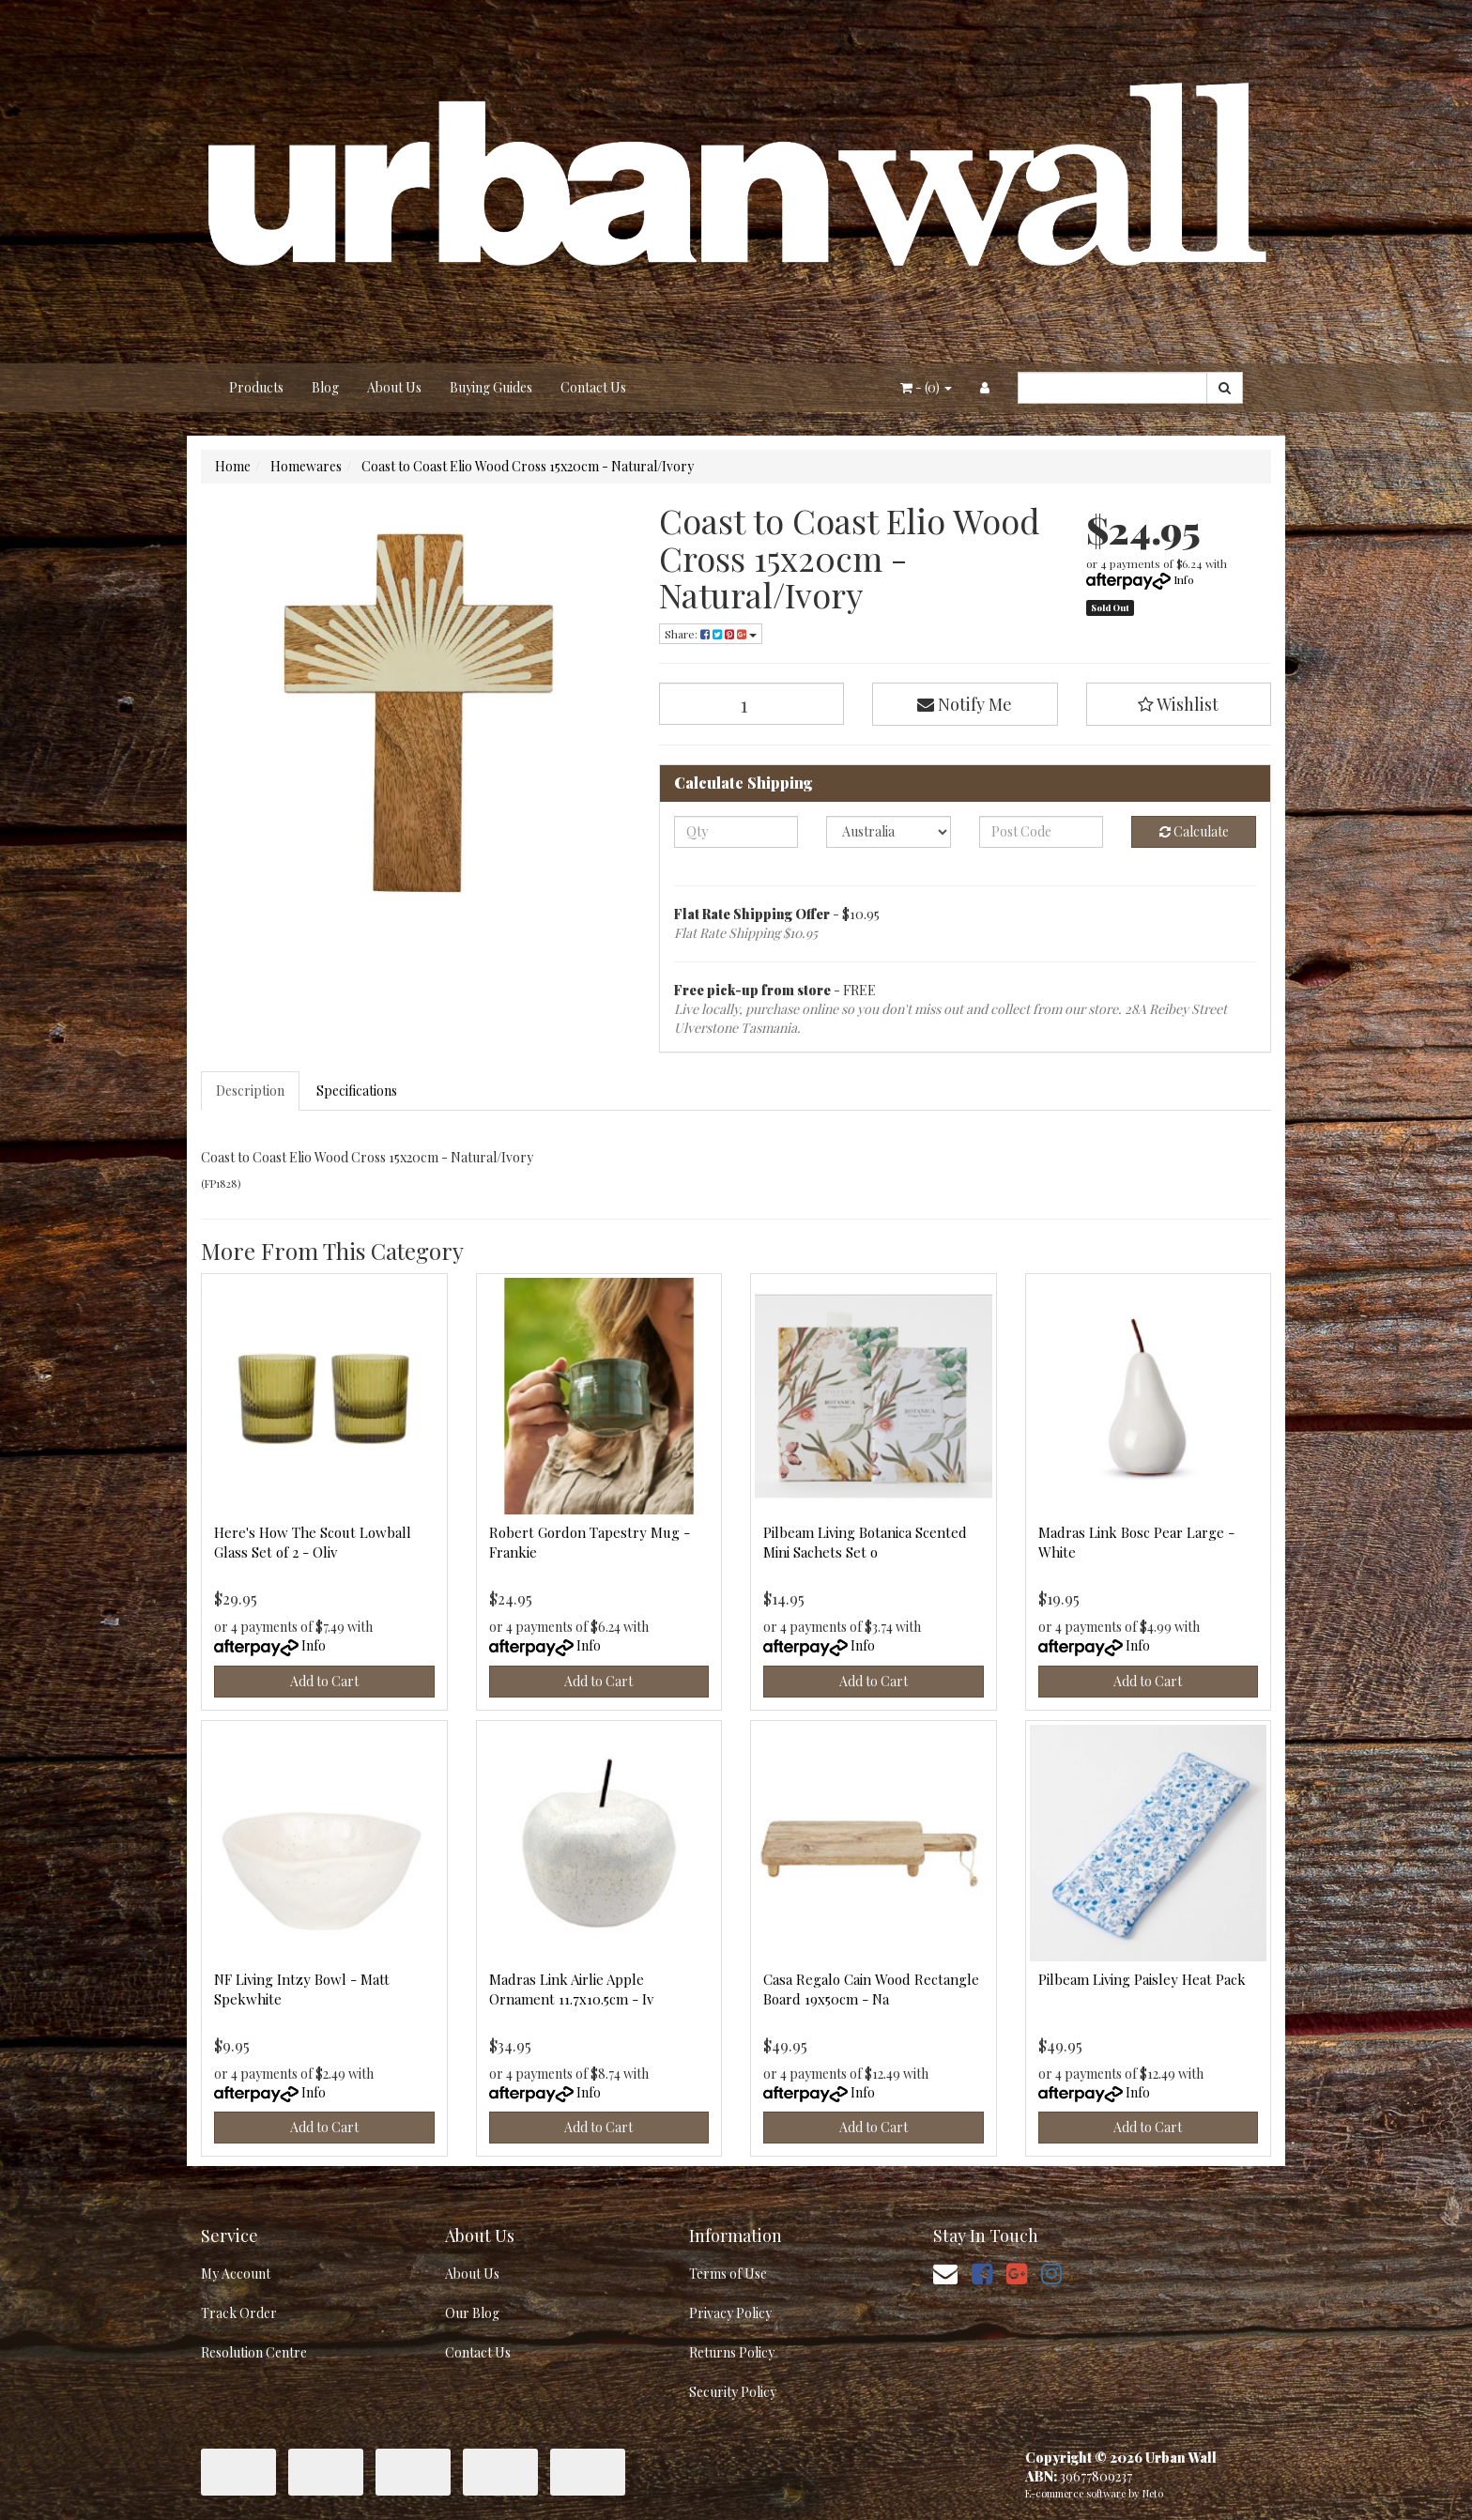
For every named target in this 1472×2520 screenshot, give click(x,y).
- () (926, 387)
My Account (235, 2273)
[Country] (888, 832)
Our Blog (472, 2313)
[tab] (251, 1091)
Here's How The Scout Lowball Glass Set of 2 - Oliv (312, 1542)
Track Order (239, 2313)
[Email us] (945, 2272)
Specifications (356, 1090)
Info (1183, 579)
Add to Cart (324, 1681)
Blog (325, 387)
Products (256, 387)
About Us (394, 387)
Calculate (1194, 831)
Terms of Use (728, 2273)
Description (250, 1090)
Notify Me (964, 704)
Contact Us (593, 387)
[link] (982, 2272)
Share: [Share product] (711, 633)
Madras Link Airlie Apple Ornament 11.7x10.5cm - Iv (571, 1989)
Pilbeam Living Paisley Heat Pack (1142, 1979)
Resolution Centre (254, 2352)
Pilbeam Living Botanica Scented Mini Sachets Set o (865, 1542)
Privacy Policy (730, 2313)
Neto (1152, 2493)
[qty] (736, 832)
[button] (1179, 704)
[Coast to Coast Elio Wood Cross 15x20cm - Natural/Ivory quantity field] (752, 704)
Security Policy (732, 2392)
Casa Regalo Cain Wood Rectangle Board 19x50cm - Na (871, 1989)
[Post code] (1041, 832)
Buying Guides (491, 387)
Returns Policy (731, 2352)
